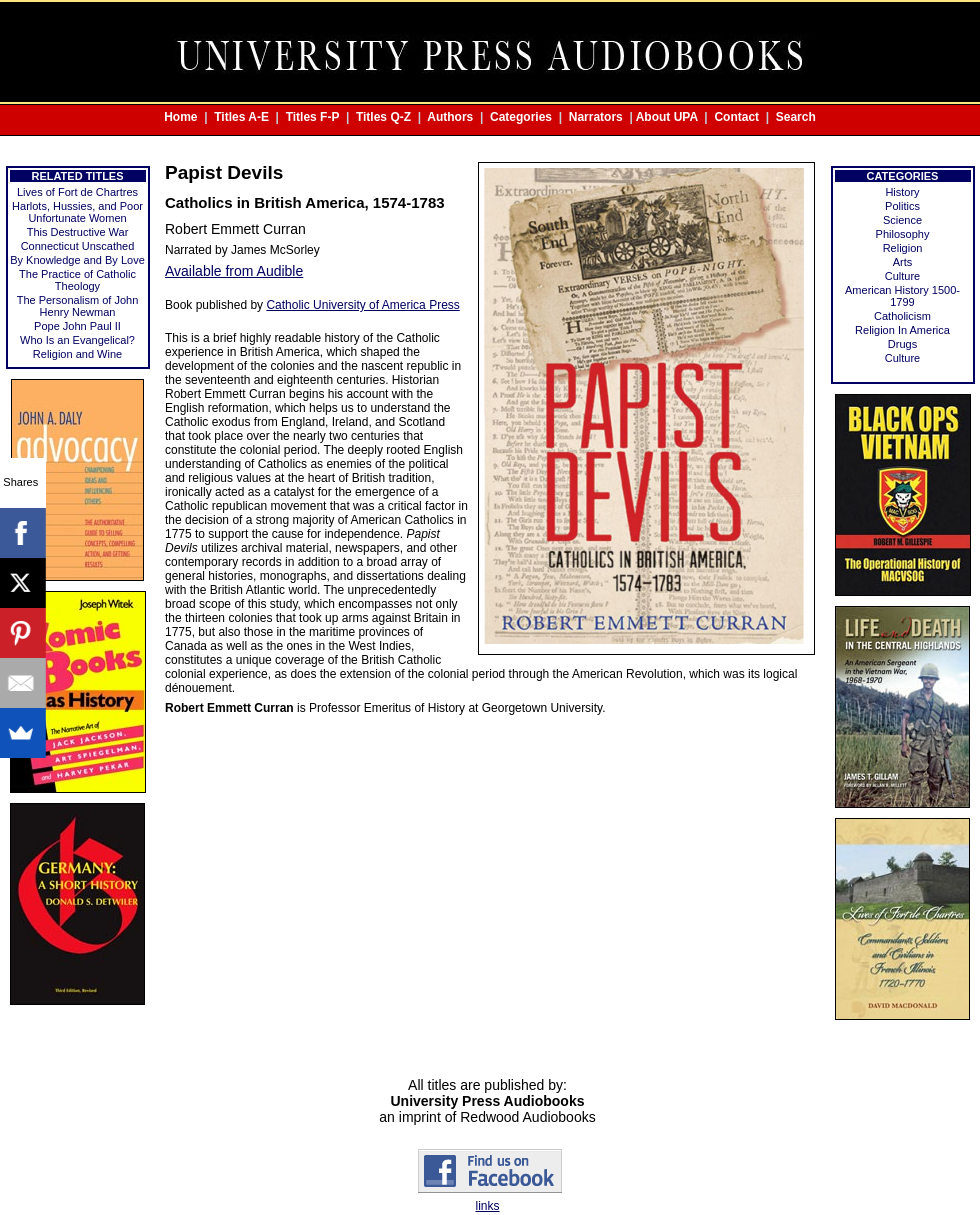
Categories (521, 117)
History (902, 192)
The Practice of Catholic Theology (77, 280)
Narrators (596, 117)
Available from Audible (234, 271)
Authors (450, 117)
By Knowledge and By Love (77, 260)
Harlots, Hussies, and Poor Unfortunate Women (77, 212)
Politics (902, 206)
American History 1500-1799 (902, 296)
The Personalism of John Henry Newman (78, 306)
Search (796, 117)
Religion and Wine (77, 354)
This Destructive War (78, 232)
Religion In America (902, 330)
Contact (736, 117)
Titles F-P (313, 117)
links (487, 1206)
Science (902, 220)
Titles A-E (241, 117)
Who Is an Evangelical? (77, 340)
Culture (902, 276)
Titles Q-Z (383, 117)
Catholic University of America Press (362, 305)
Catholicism (902, 316)
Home (180, 117)
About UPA (667, 117)
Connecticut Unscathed (78, 246)
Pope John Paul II (77, 326)
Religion (903, 248)
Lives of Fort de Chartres (77, 192)
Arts (903, 262)
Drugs (902, 344)
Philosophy (903, 234)
